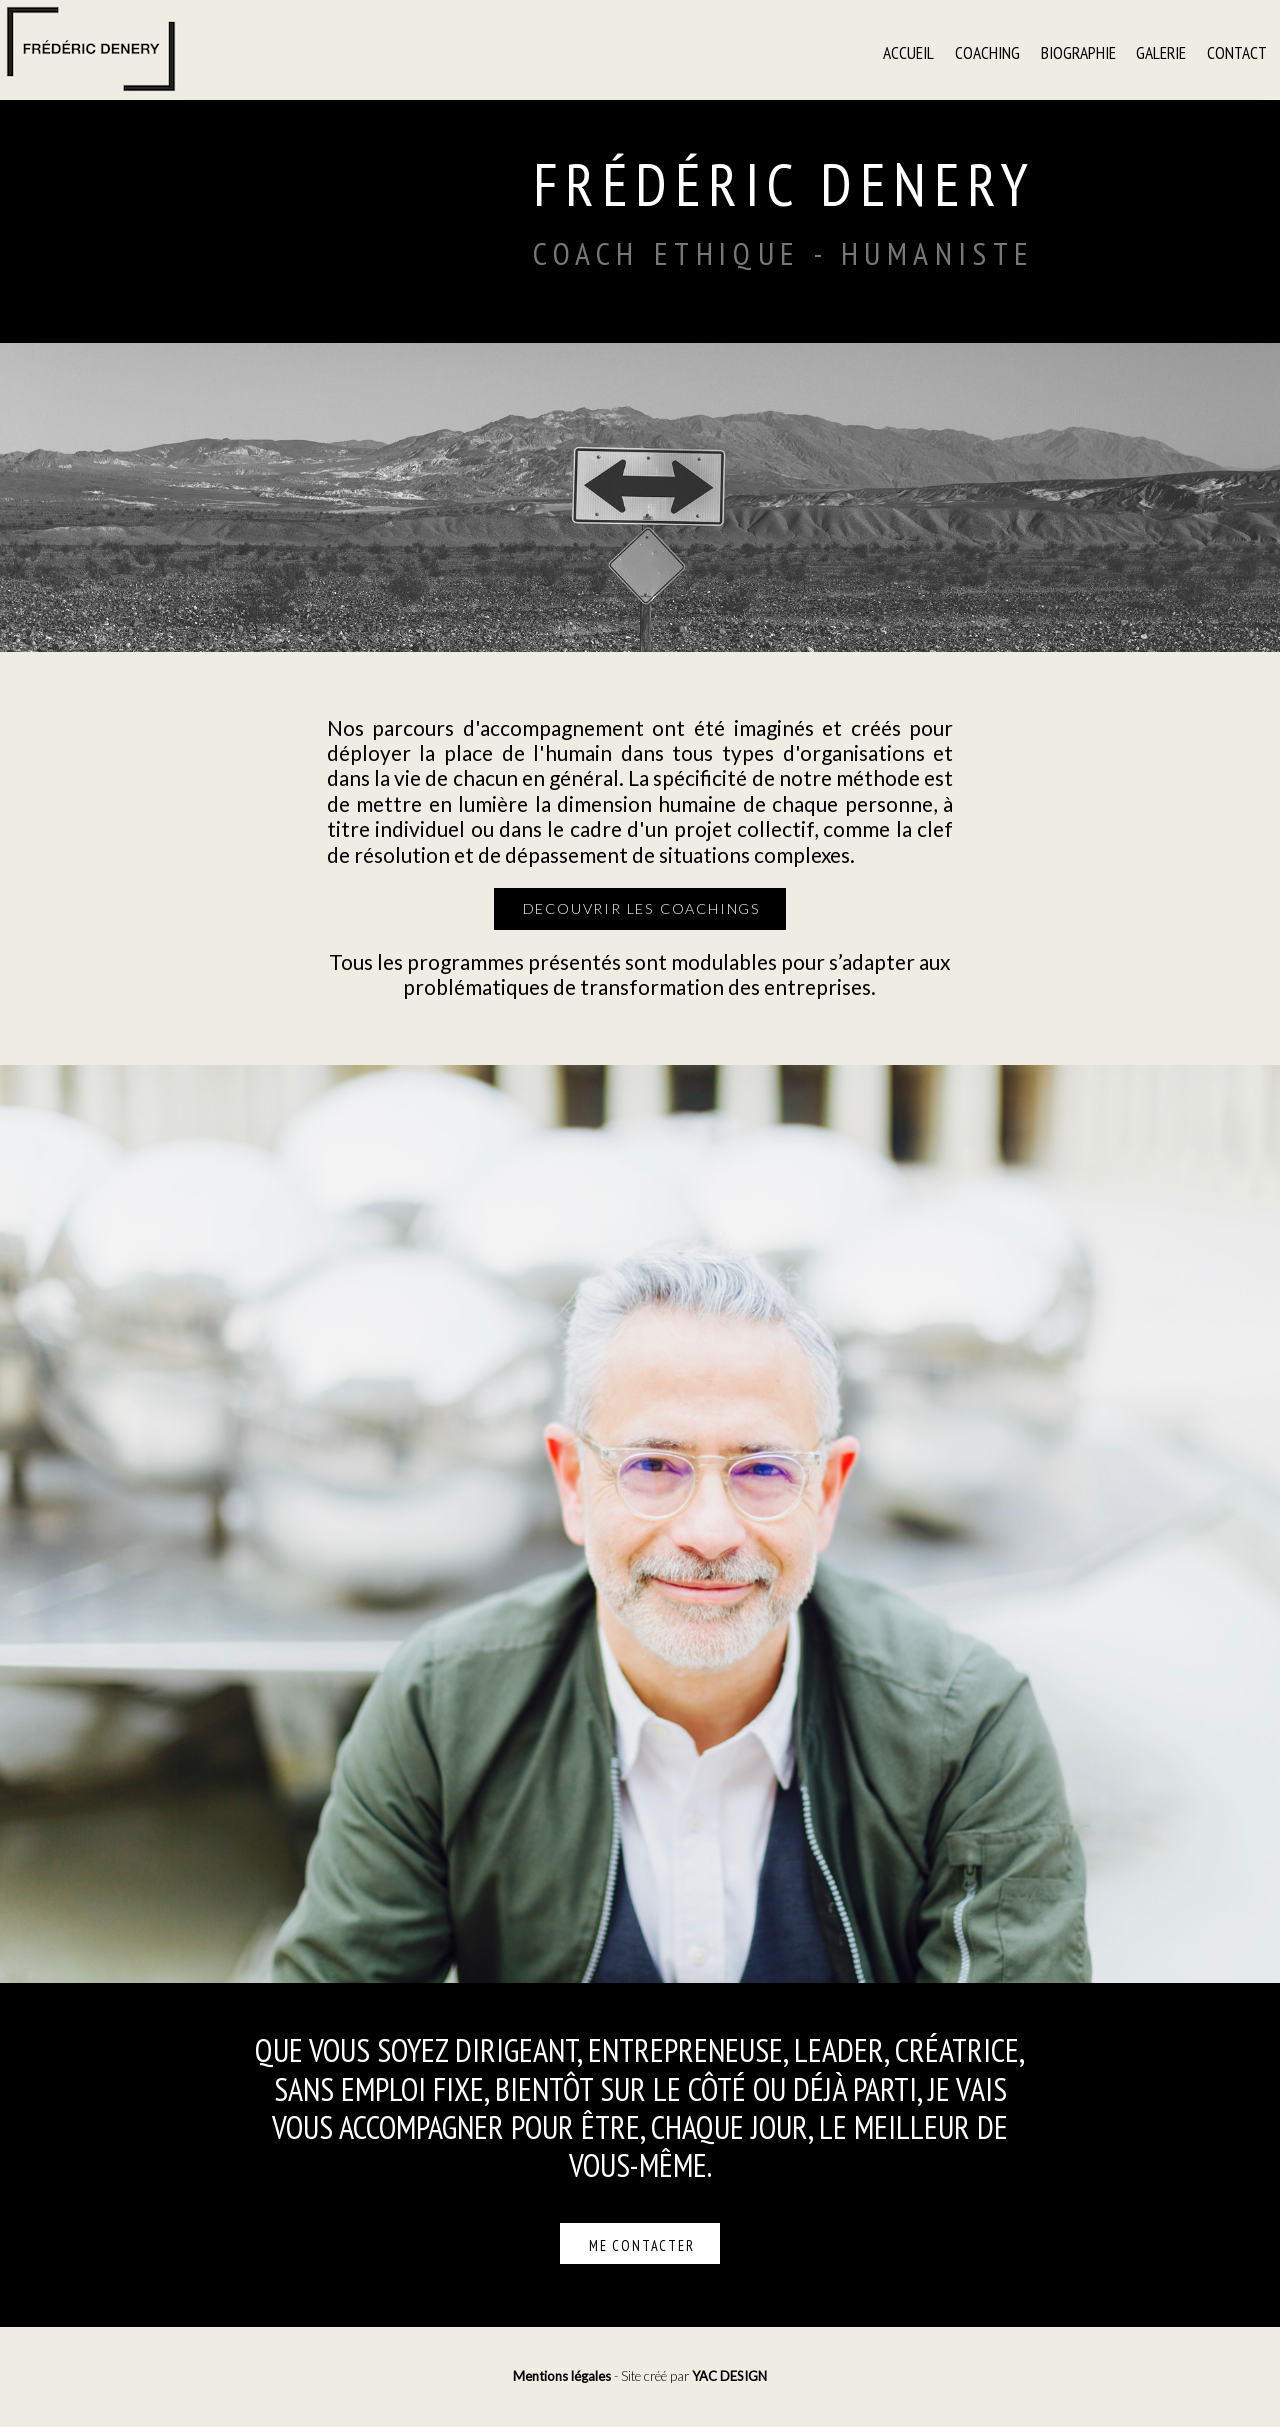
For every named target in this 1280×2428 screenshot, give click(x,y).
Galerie (1161, 51)
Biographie (1078, 51)
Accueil (908, 51)
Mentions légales (562, 2376)
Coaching (987, 51)
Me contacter (642, 2245)
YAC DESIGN (729, 2376)
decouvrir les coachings (642, 908)
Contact (1237, 51)
